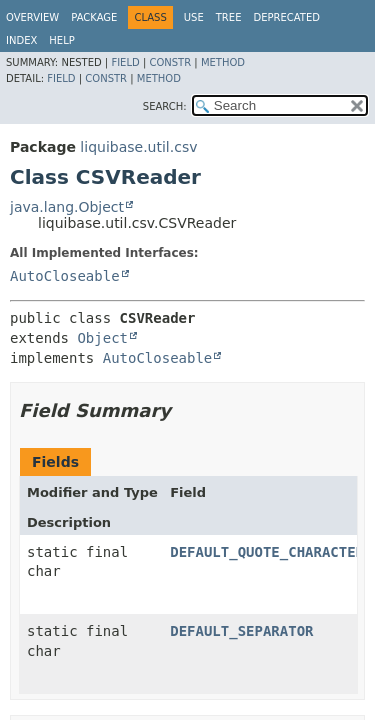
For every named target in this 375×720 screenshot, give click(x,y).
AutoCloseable (65, 276)
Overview (32, 17)
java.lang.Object (67, 207)
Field (125, 62)
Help (61, 40)
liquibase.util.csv (138, 147)
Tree (229, 17)
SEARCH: (165, 106)
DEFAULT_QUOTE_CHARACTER (267, 552)
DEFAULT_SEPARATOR (241, 631)
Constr (170, 62)
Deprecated (286, 17)
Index (21, 40)
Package (94, 17)
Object (102, 338)
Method (223, 62)
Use (194, 17)
